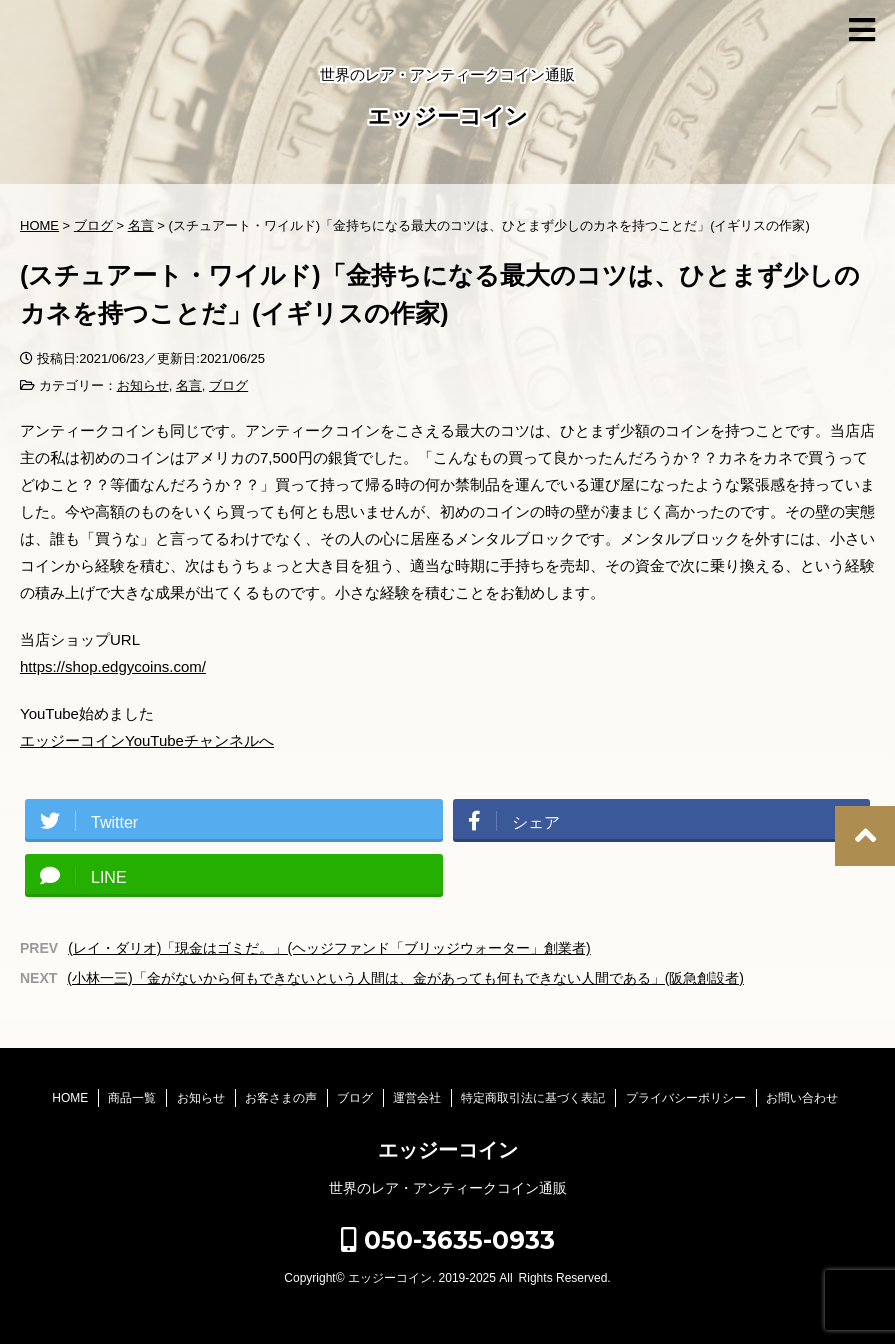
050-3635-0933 (448, 1240)
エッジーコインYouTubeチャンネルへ (147, 740)
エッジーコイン (448, 118)
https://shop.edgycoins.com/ (113, 666)
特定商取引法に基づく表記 (533, 1098)
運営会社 (417, 1098)
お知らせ (143, 385)
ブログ (228, 385)
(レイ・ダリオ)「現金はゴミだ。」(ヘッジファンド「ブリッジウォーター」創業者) (329, 948)
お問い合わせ (802, 1098)
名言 (189, 385)
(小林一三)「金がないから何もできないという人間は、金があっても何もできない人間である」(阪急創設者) (405, 978)
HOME (70, 1098)
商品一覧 (132, 1098)
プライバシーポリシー (686, 1098)
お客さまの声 (281, 1098)
